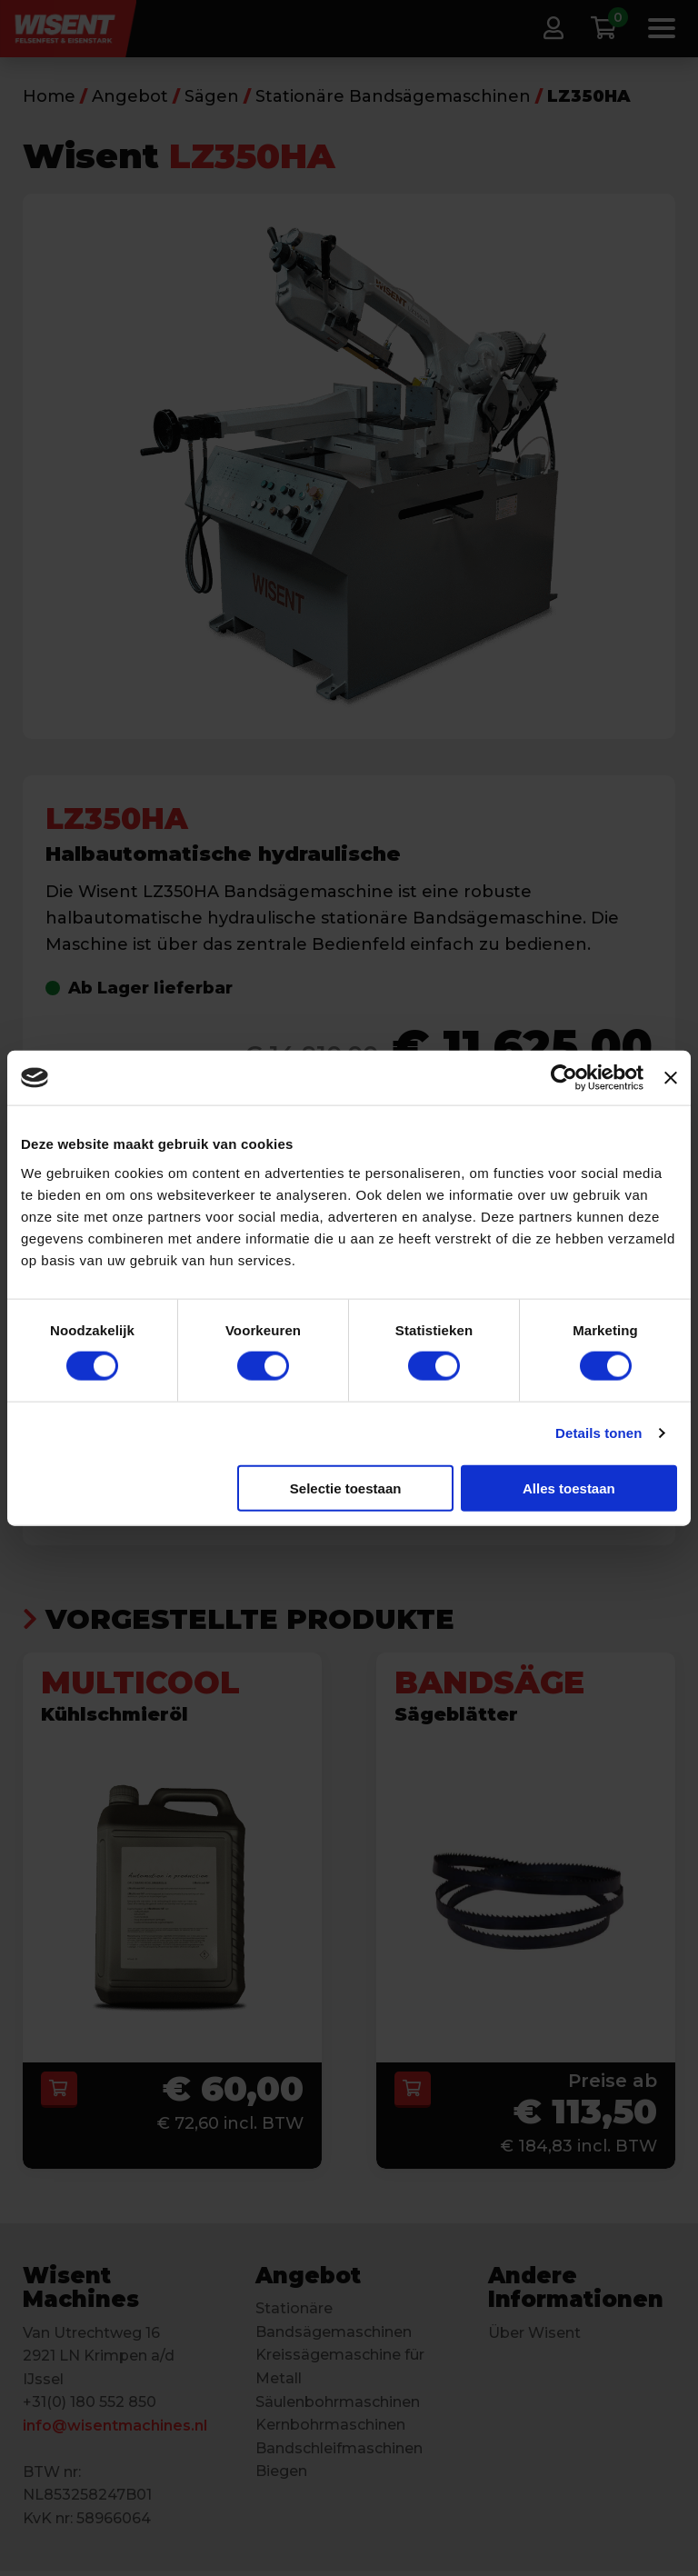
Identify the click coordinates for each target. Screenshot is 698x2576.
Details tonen (598, 1433)
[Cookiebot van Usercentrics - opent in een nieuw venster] (563, 1078)
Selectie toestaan (346, 1487)
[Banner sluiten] (670, 1078)
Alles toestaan (569, 1487)
